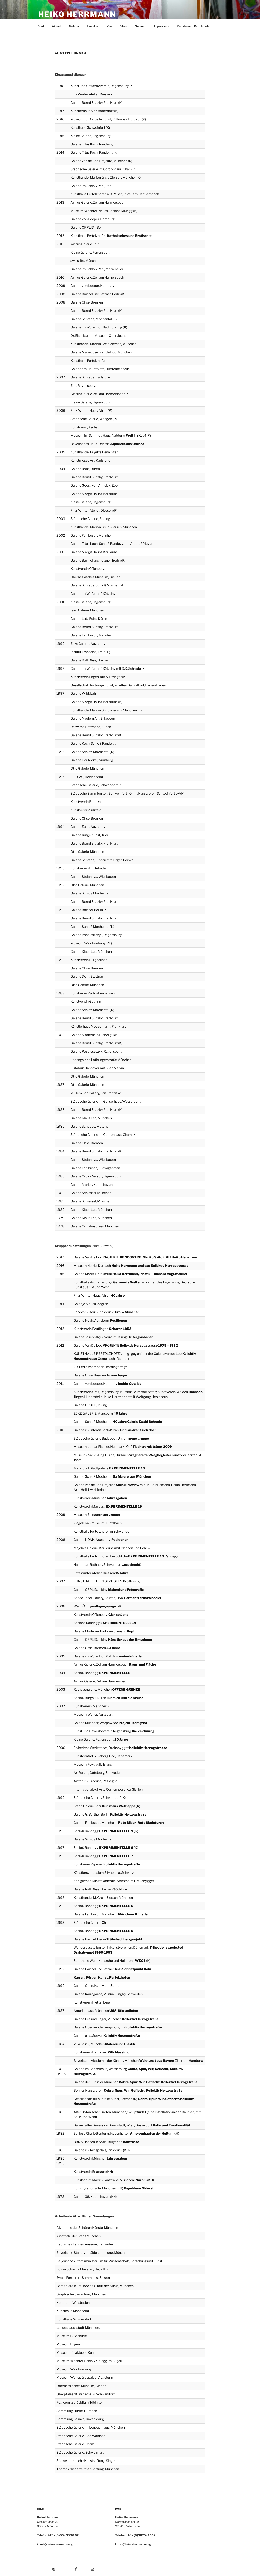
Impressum (161, 26)
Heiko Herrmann (77, 14)
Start (41, 26)
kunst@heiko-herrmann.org (55, 2544)
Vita (109, 26)
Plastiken (93, 26)
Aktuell (56, 26)
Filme (123, 26)
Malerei (74, 26)
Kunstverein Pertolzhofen (194, 26)
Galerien (140, 26)
